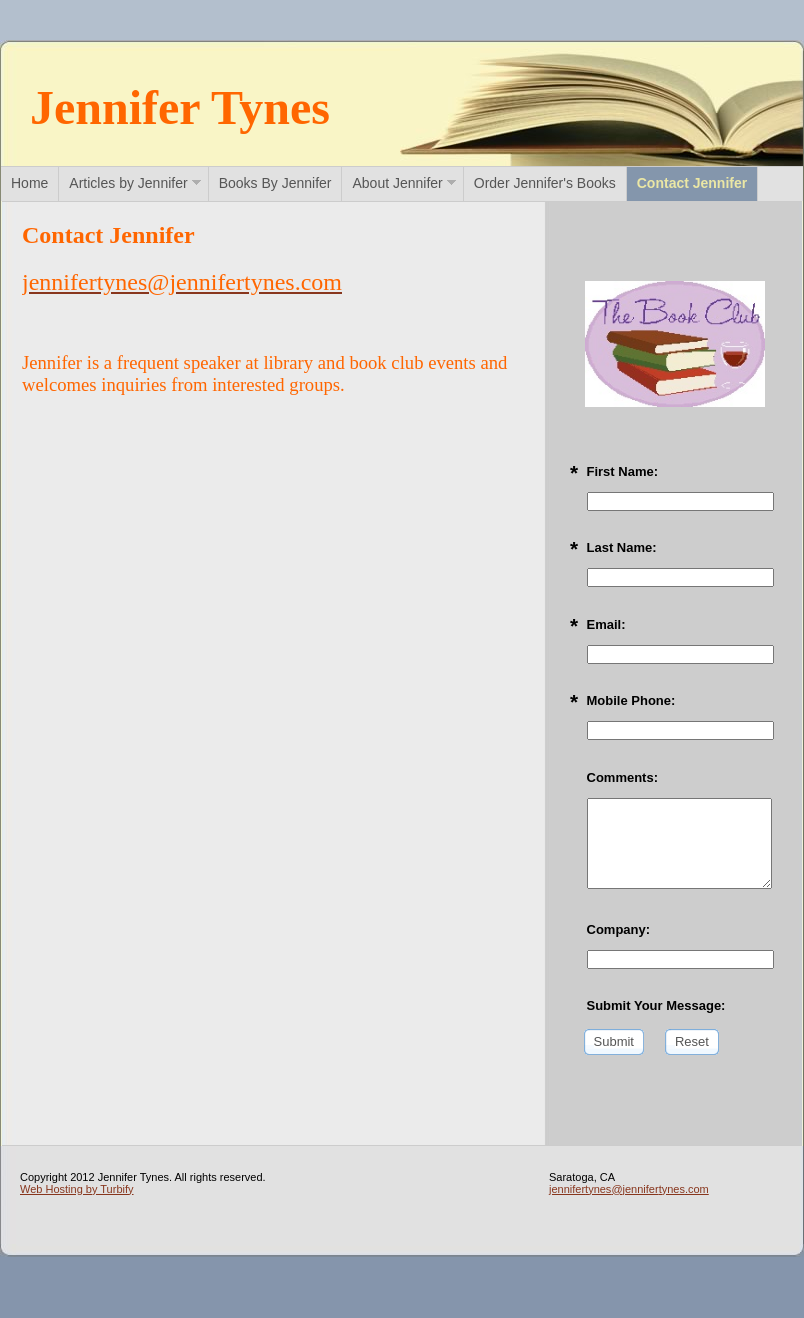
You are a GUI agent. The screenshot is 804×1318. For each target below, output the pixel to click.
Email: (606, 624)
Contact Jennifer (692, 183)
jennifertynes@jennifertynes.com (629, 1189)
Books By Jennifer (275, 183)
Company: (619, 929)
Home (29, 183)
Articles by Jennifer (128, 183)
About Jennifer (397, 183)
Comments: (623, 777)
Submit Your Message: (656, 1005)
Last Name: (622, 547)
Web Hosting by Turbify (77, 1189)
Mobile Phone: (631, 700)
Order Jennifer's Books (545, 183)
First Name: (623, 471)
